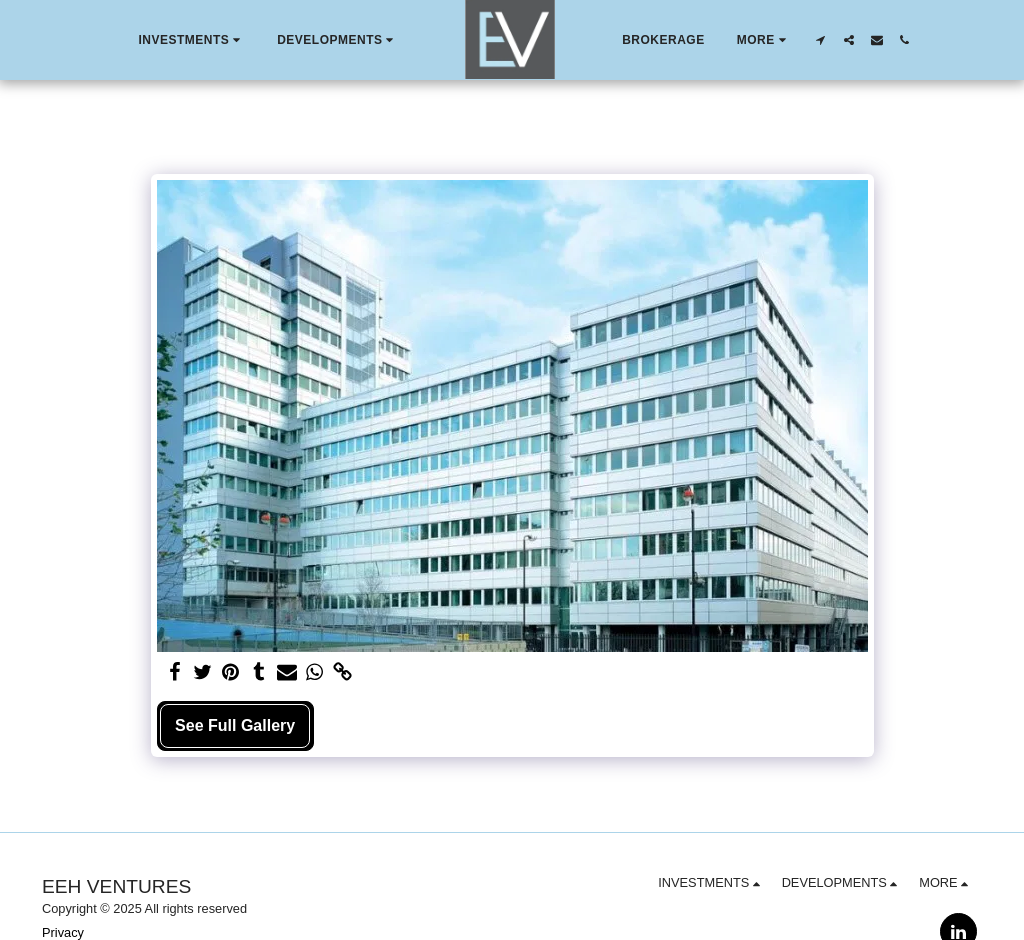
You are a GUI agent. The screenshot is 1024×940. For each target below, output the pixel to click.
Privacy (63, 932)
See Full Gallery (235, 725)
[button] (191, 40)
